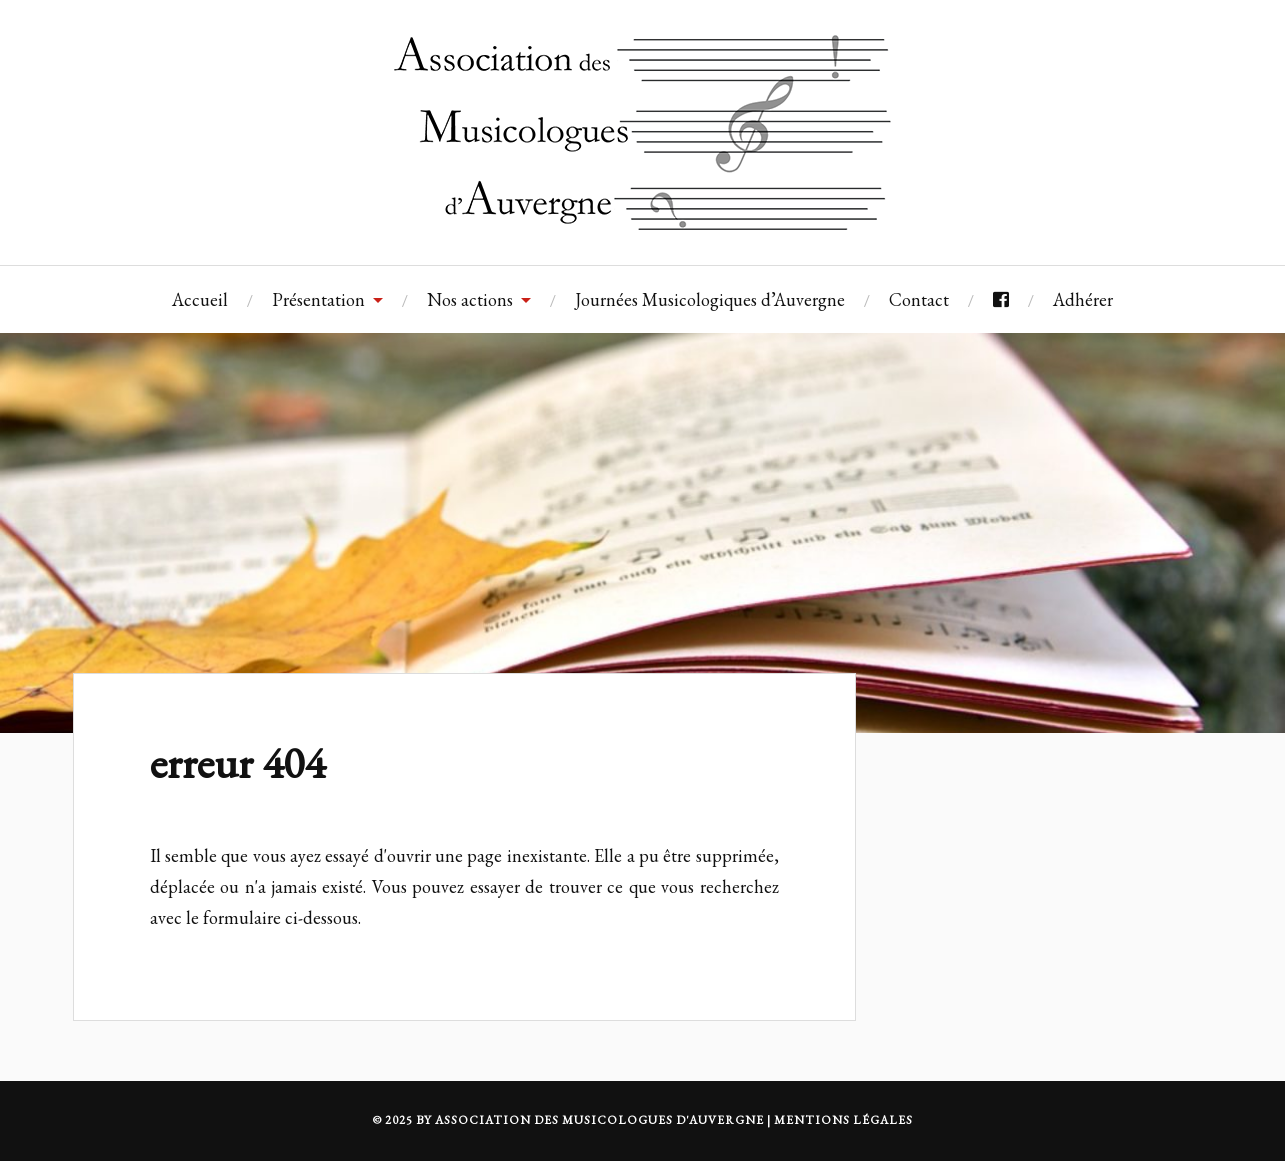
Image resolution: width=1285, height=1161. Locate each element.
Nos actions (470, 299)
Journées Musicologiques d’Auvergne (710, 299)
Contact (919, 299)
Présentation (318, 299)
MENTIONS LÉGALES (843, 1120)
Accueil (200, 299)
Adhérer (1083, 299)
